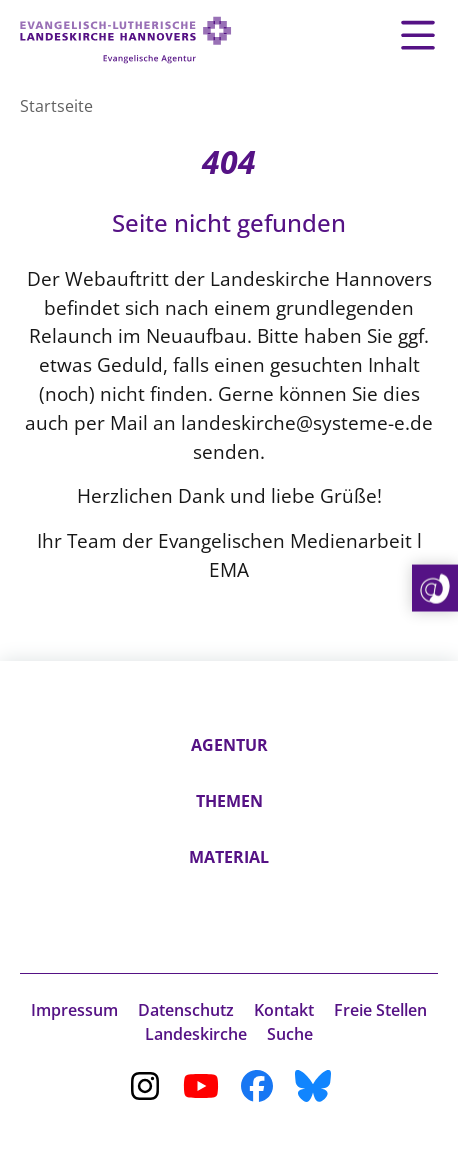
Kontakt (284, 1010)
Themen (229, 801)
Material (229, 857)
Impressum (74, 1010)
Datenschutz (186, 1010)
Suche (290, 1034)
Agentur (229, 745)
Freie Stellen (380, 1010)
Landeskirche (196, 1034)
